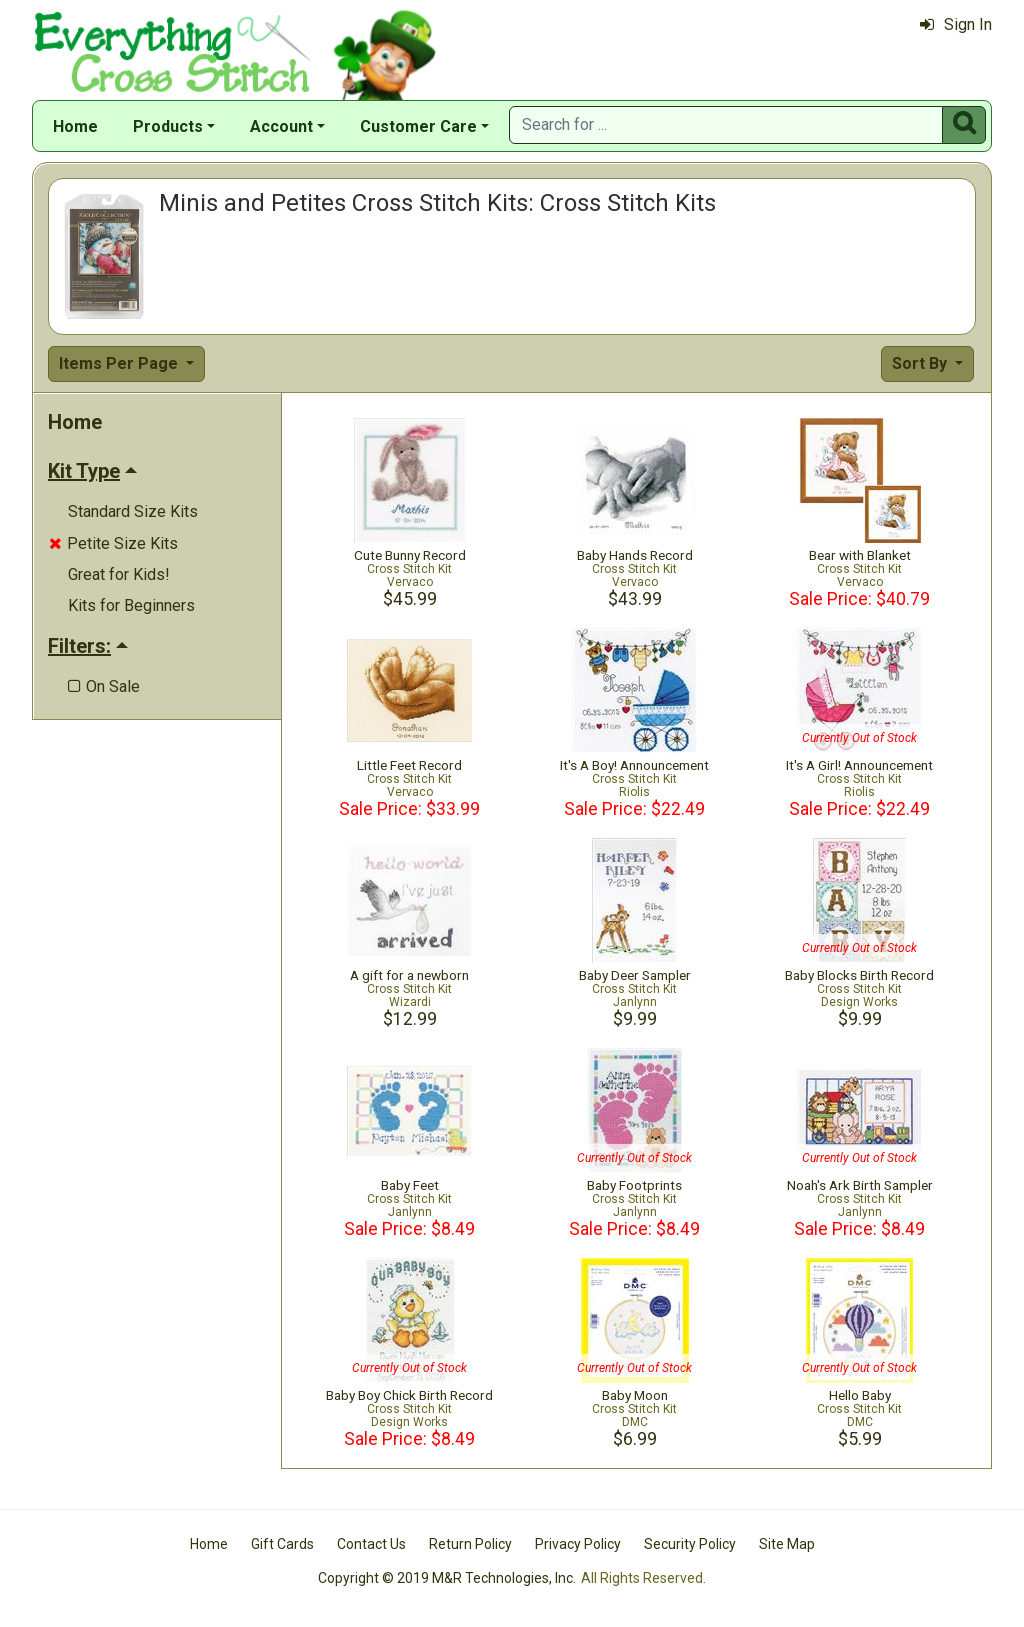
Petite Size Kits (113, 543)
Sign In (956, 24)
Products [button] (168, 126)
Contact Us (371, 1544)
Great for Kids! (119, 574)
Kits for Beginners (131, 605)
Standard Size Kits (133, 511)
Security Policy (690, 1544)
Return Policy (470, 1544)
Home (75, 126)
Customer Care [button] (418, 126)
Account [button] (281, 126)
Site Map (787, 1544)
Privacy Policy (578, 1544)
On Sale (104, 686)
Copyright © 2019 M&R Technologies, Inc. (447, 1578)
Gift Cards (282, 1544)
